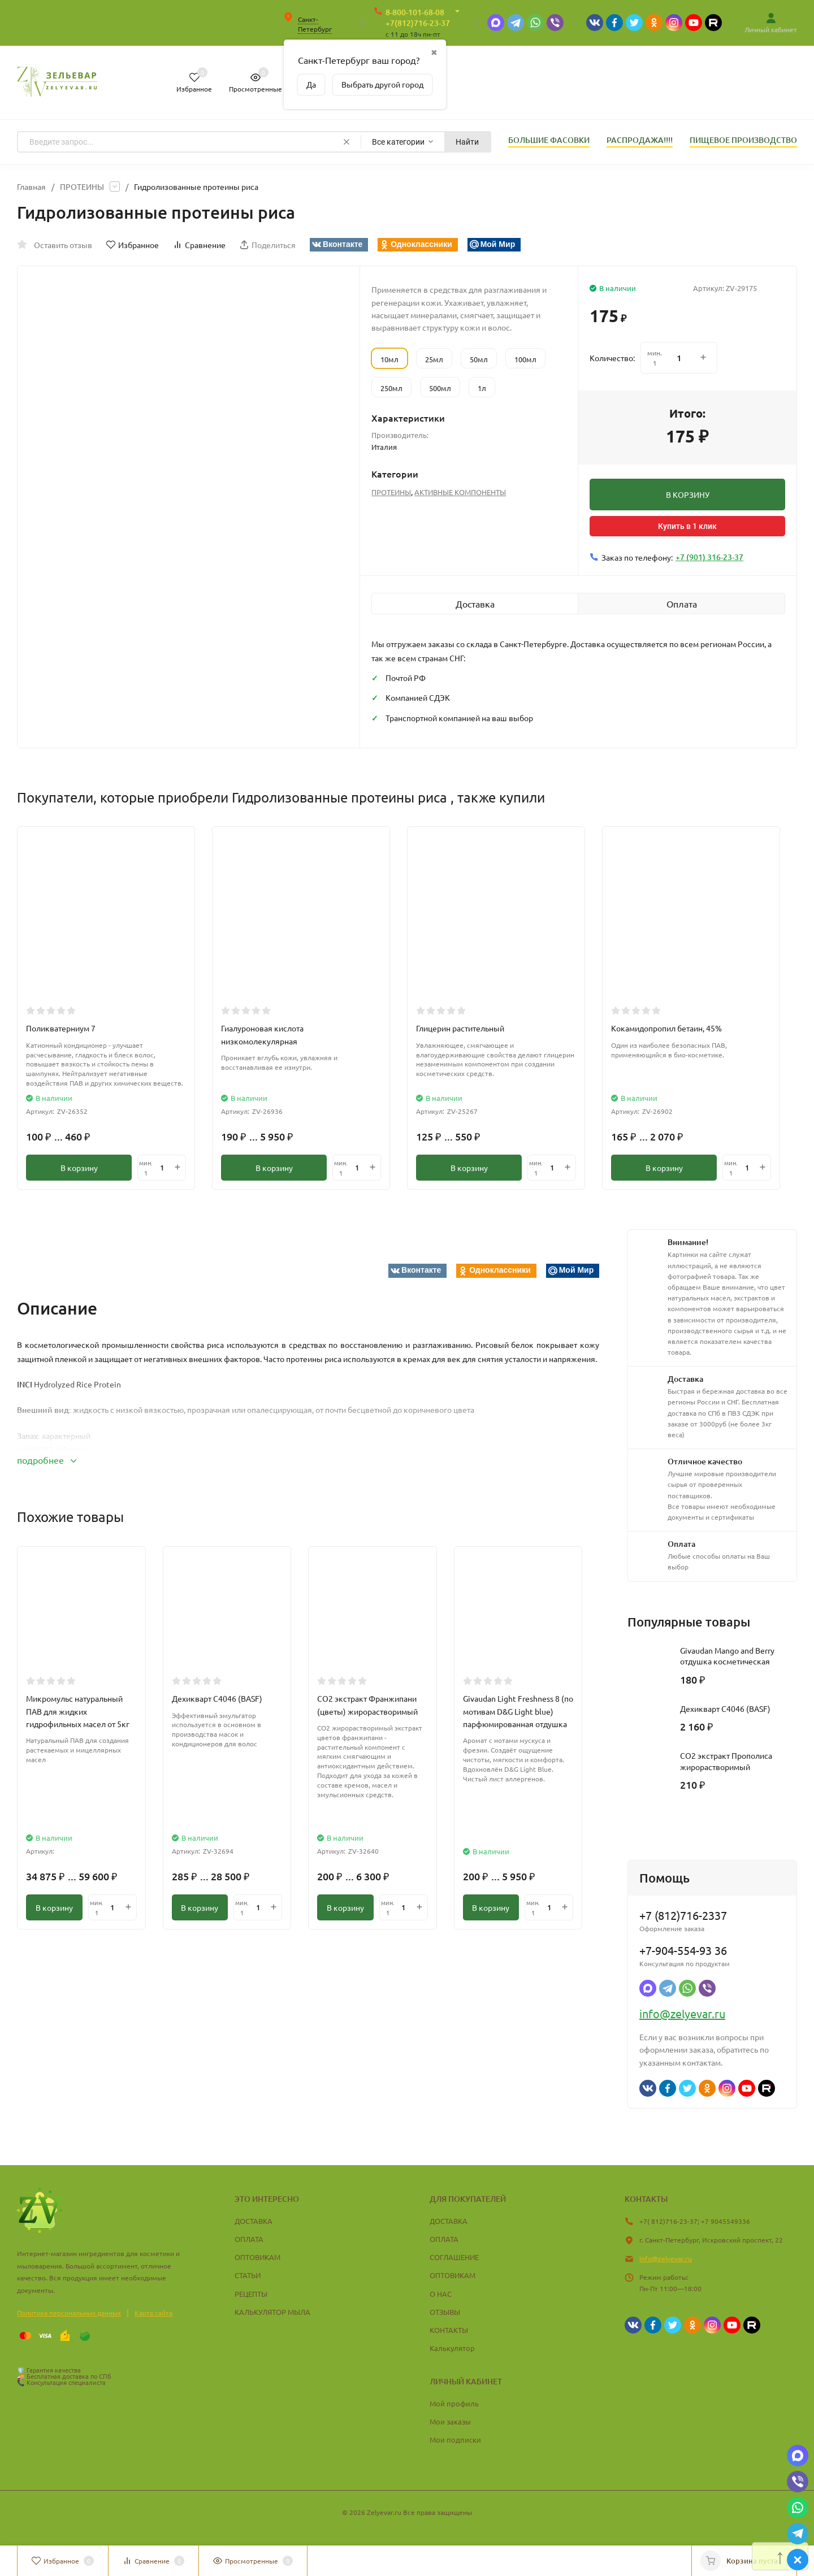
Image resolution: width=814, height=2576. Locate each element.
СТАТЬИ (248, 2275)
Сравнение (199, 245)
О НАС (441, 2294)
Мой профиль (454, 2403)
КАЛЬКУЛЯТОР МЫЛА (272, 2312)
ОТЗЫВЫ (445, 2312)
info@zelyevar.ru (682, 2013)
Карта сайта (153, 2312)
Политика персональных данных (69, 2312)
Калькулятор (452, 2348)
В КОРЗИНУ (687, 494)
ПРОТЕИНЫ (82, 186)
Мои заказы (450, 2421)
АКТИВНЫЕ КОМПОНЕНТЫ (460, 492)
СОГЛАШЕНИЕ (454, 2257)
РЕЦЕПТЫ (251, 2294)
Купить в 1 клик (687, 526)
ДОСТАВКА (253, 2221)
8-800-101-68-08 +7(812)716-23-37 (418, 17)
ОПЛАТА (249, 2239)
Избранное (132, 245)
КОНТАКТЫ (449, 2330)
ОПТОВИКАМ (257, 2257)
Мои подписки (455, 2439)
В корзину (79, 1168)
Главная (31, 186)
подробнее (46, 1459)
